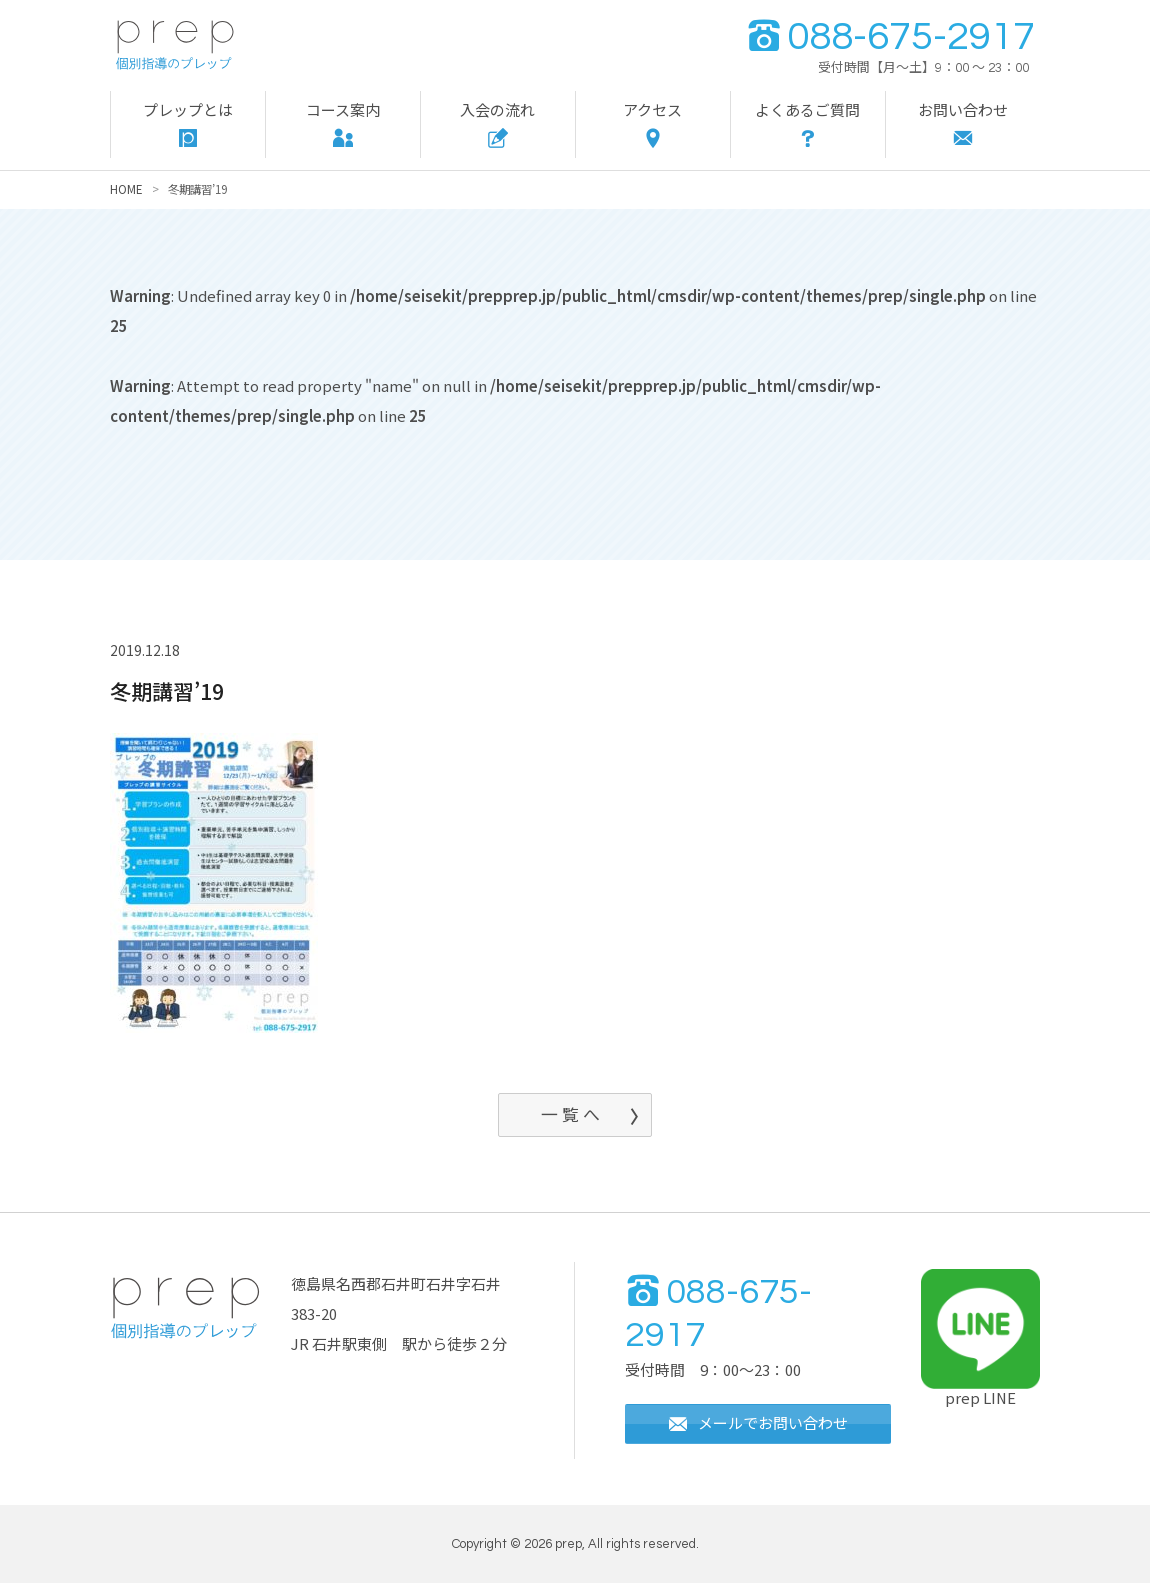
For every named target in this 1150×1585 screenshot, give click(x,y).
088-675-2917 (890, 36)
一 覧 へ (570, 1114)
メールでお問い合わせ (758, 1425)
